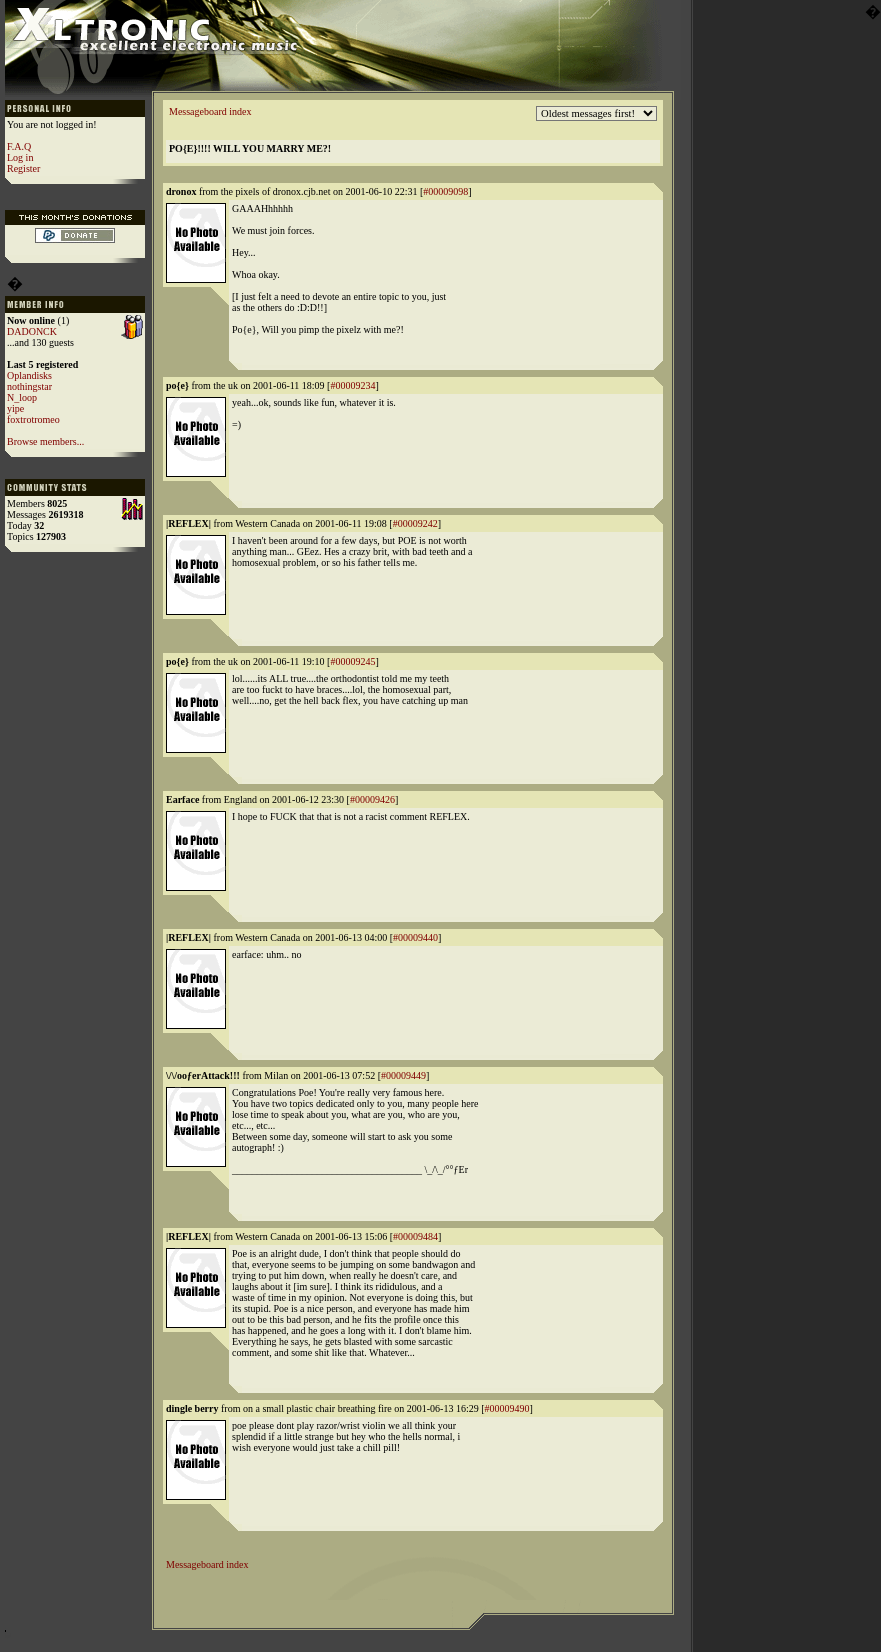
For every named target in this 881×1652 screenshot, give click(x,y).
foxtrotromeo (33, 419)
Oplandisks (29, 375)
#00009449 (403, 1075)
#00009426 (372, 799)
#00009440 (415, 937)
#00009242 (415, 523)
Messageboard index (210, 111)
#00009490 (507, 1408)
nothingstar (29, 386)
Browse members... (45, 441)
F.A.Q (19, 146)
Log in (20, 157)
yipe (15, 408)
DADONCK (32, 331)
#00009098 (445, 191)
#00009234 (352, 385)
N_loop (22, 397)
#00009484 (415, 1236)
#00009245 (352, 661)
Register (23, 168)
